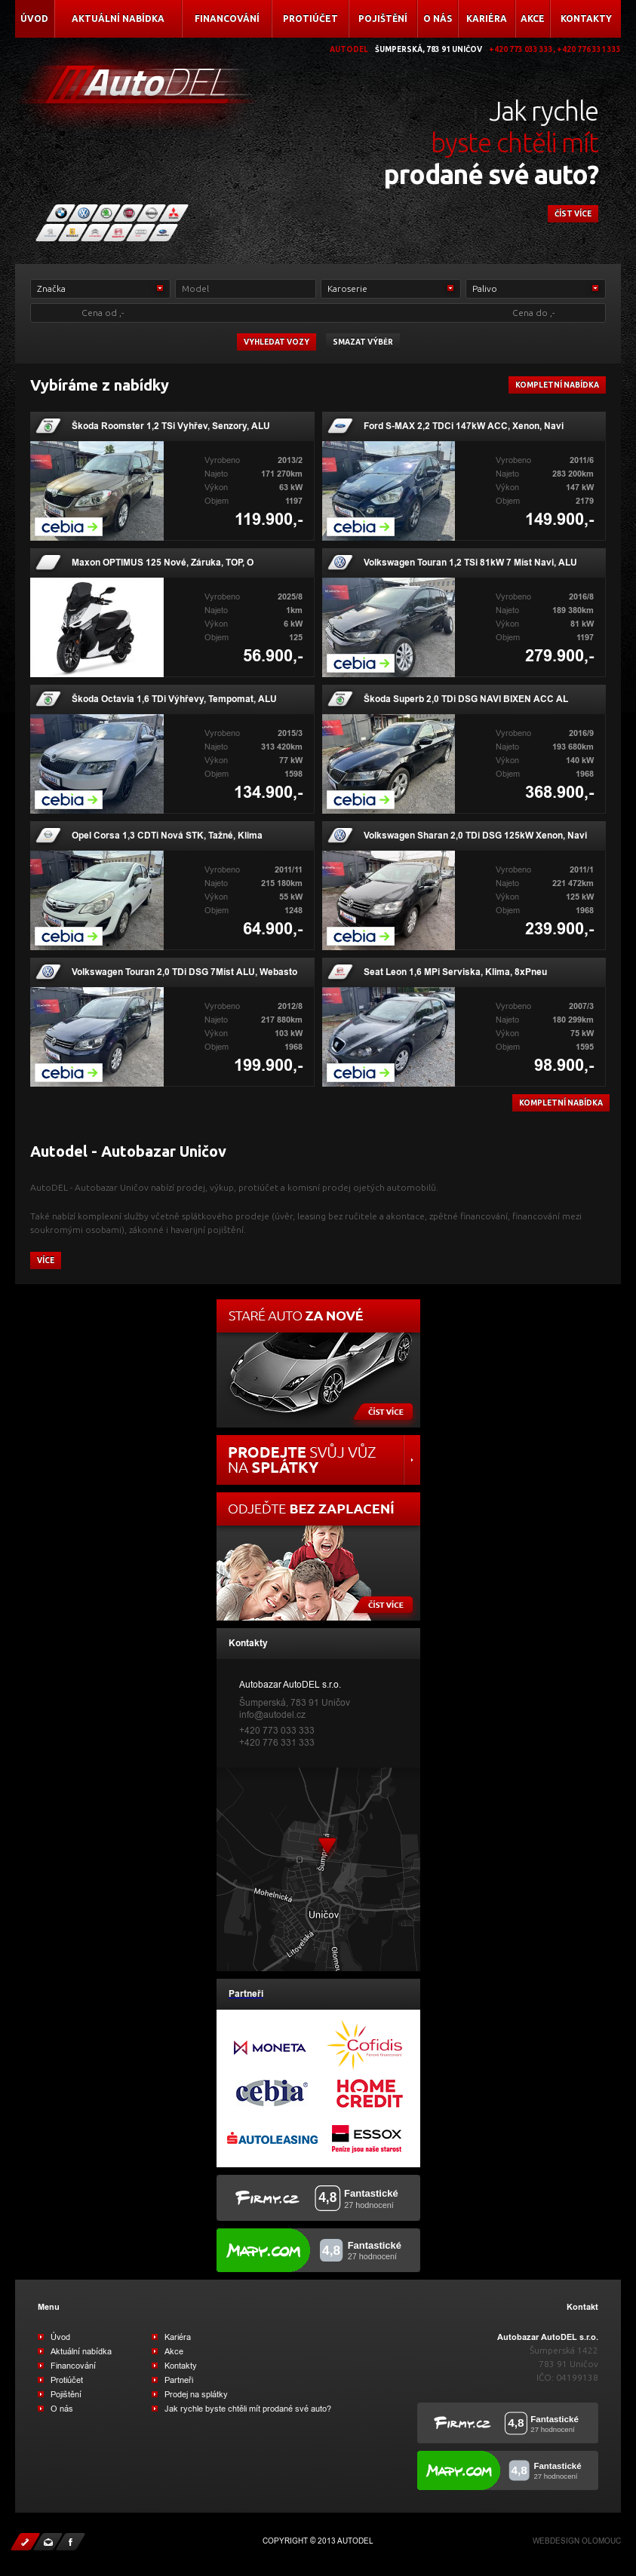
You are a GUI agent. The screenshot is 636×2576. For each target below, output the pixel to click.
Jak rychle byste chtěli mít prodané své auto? (247, 2408)
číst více (573, 214)
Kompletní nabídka (557, 385)
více (45, 1260)
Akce (533, 18)
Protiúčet (310, 18)
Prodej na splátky (196, 2394)
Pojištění (382, 18)
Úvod (34, 18)
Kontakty (586, 18)
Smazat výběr (363, 342)
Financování (227, 18)
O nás (437, 18)
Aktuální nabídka (118, 18)
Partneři (178, 2379)
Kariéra (486, 18)
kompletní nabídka (561, 1103)
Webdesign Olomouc (577, 2541)
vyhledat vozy (276, 342)
